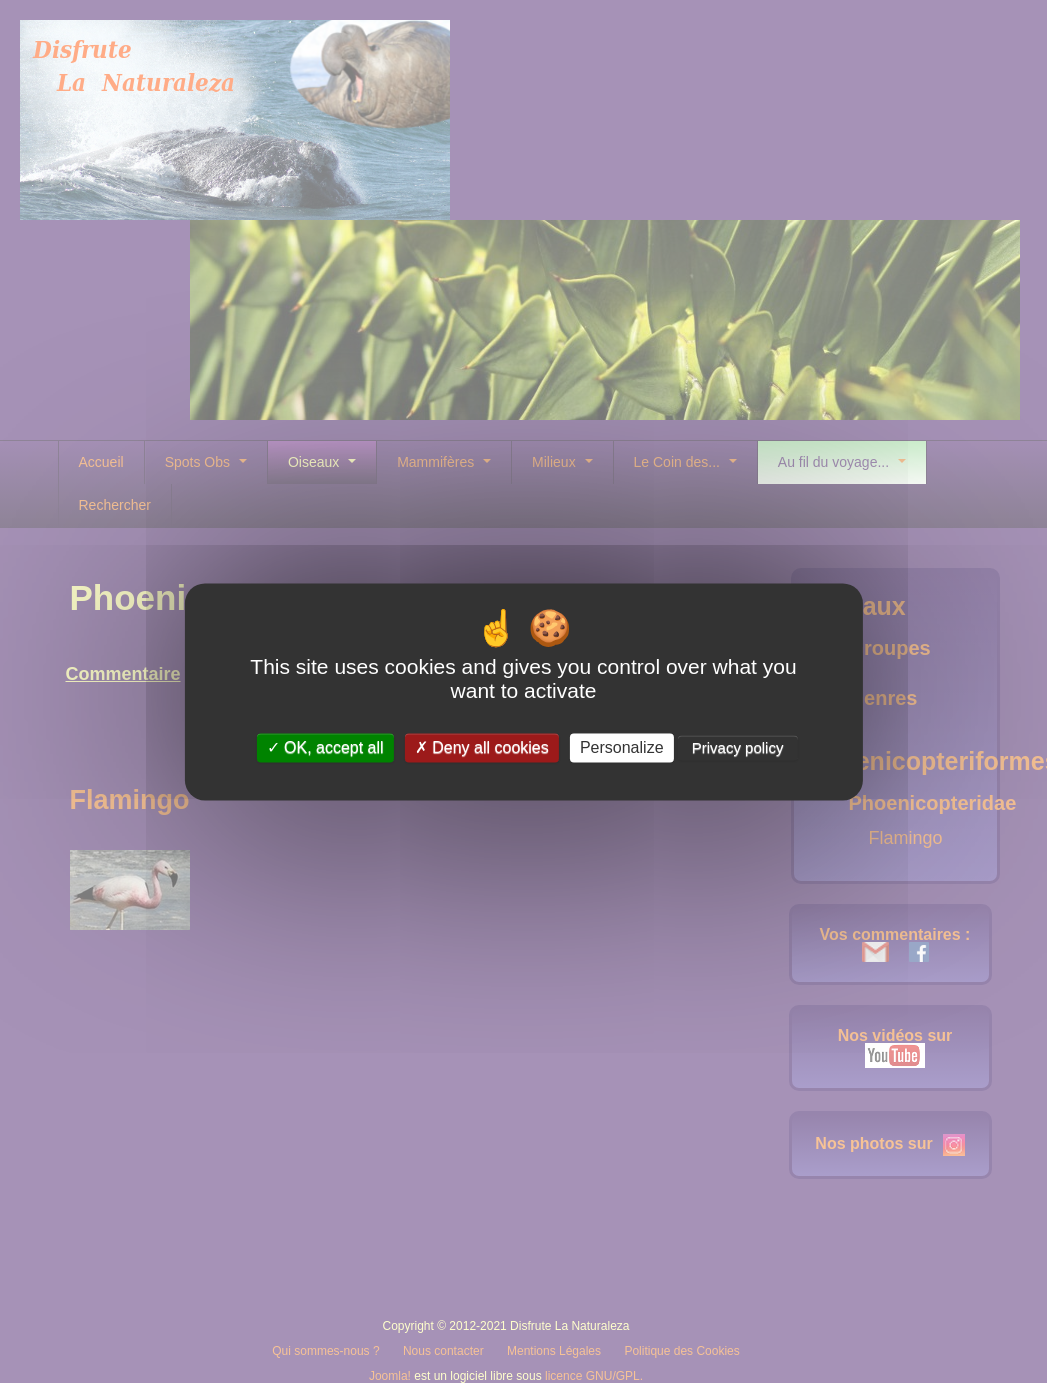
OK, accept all (325, 747)
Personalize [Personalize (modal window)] (622, 747)
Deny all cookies (482, 747)
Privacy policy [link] (738, 747)
